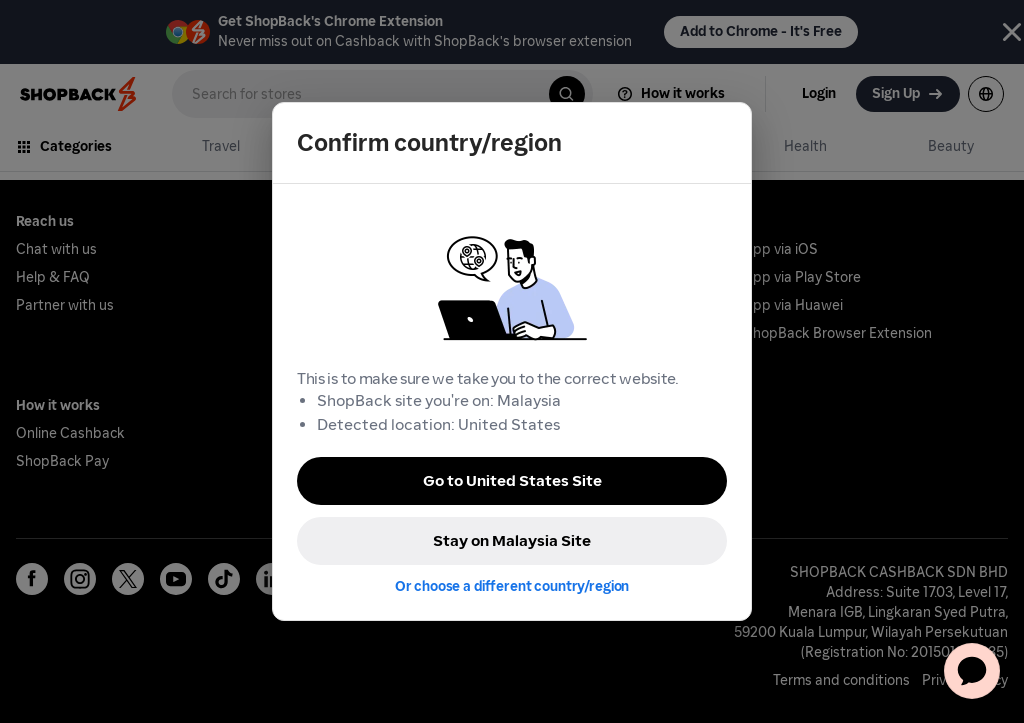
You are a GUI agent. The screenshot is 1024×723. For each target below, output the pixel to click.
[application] (972, 671)
